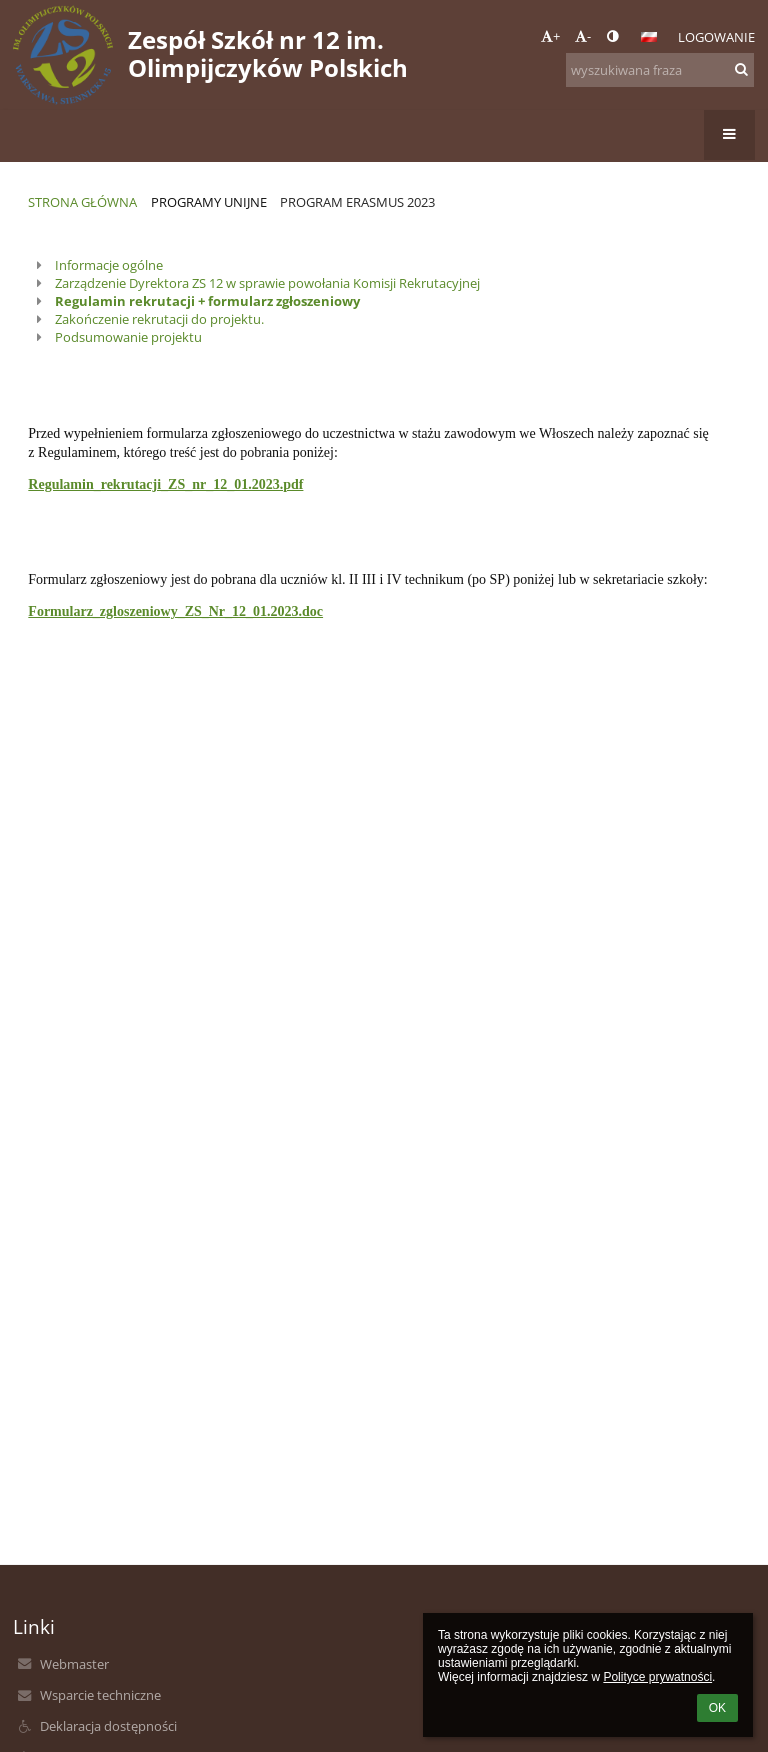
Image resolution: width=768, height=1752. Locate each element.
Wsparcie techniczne (100, 1695)
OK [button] (717, 1708)
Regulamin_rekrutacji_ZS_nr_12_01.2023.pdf (165, 484)
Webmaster (74, 1664)
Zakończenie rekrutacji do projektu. (159, 319)
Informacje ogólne (109, 265)
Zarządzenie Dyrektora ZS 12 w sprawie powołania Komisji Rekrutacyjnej (267, 283)
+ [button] (550, 36)
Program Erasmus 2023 (357, 202)
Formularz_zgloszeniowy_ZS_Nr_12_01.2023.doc (175, 611)
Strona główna (82, 202)
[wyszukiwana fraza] (660, 70)
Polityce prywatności (657, 1677)
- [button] (583, 36)
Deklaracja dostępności (108, 1726)
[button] (649, 37)
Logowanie (716, 37)
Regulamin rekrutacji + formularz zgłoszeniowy (207, 301)
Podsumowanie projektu (128, 337)
